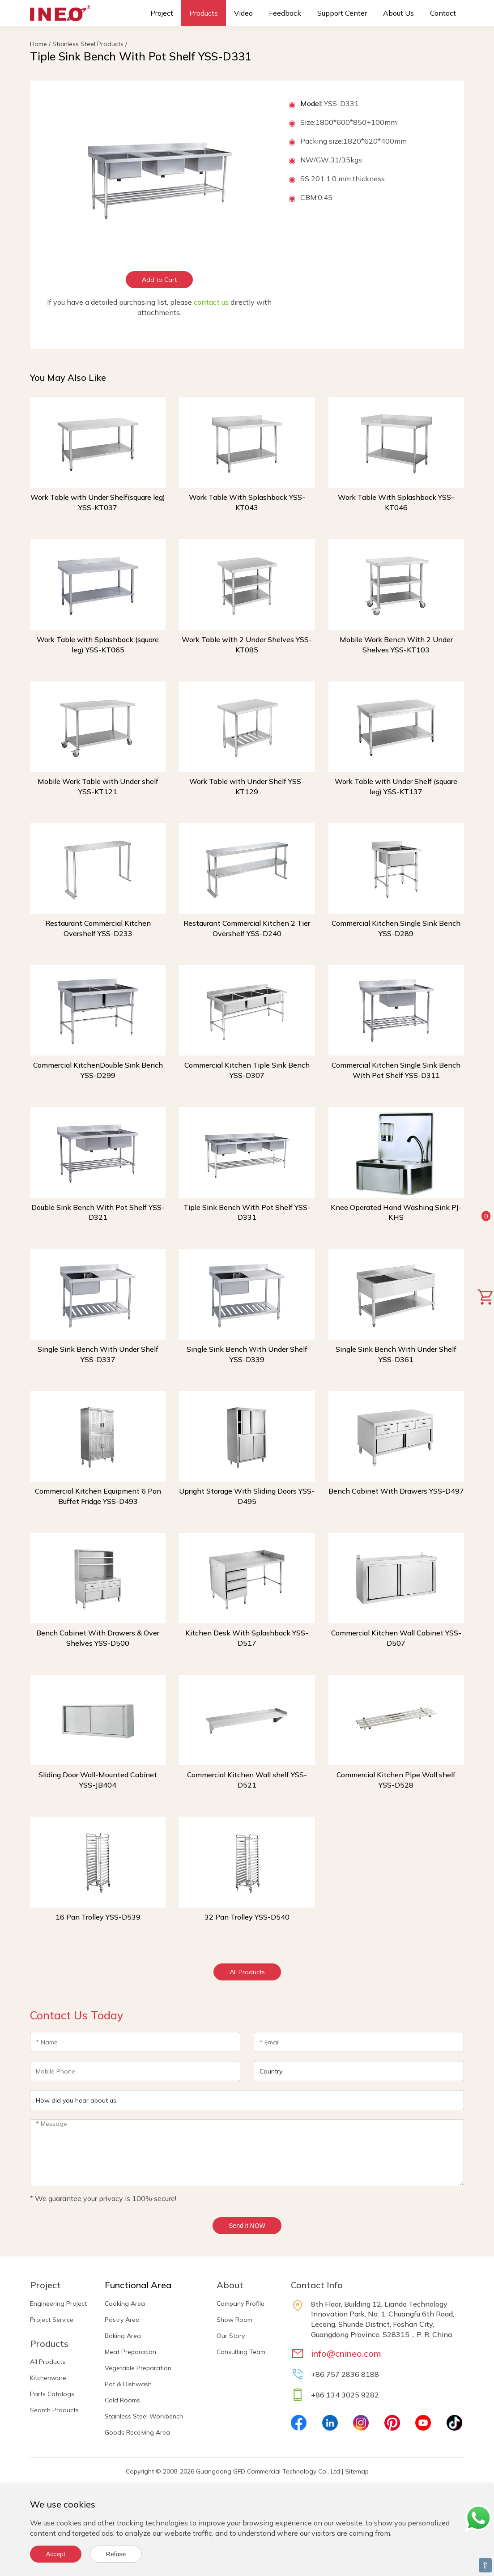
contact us (211, 302)
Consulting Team (241, 2352)
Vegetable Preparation (138, 2368)
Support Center (342, 13)
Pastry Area (122, 2320)
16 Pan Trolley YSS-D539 (98, 1916)
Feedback (285, 13)
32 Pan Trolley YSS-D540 (247, 1916)
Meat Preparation (130, 2352)
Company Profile (240, 2303)
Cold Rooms (122, 2400)
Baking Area (123, 2336)
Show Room (234, 2320)
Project (161, 13)
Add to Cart (159, 280)
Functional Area (138, 2285)
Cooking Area (125, 2303)
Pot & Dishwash (128, 2384)
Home (38, 44)
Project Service (51, 2320)
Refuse (116, 2554)
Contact (443, 13)
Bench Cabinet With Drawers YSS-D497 (396, 1490)
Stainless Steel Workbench (144, 2416)
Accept (55, 2554)
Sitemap (357, 2471)
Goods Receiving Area (137, 2432)
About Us (398, 13)
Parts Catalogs (52, 2394)
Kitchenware (48, 2378)
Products (203, 13)
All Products (247, 1972)
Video (243, 13)
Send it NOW (247, 2225)
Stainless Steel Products (88, 44)
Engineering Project (58, 2303)
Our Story (231, 2336)
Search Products (54, 2410)
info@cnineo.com (346, 2353)
